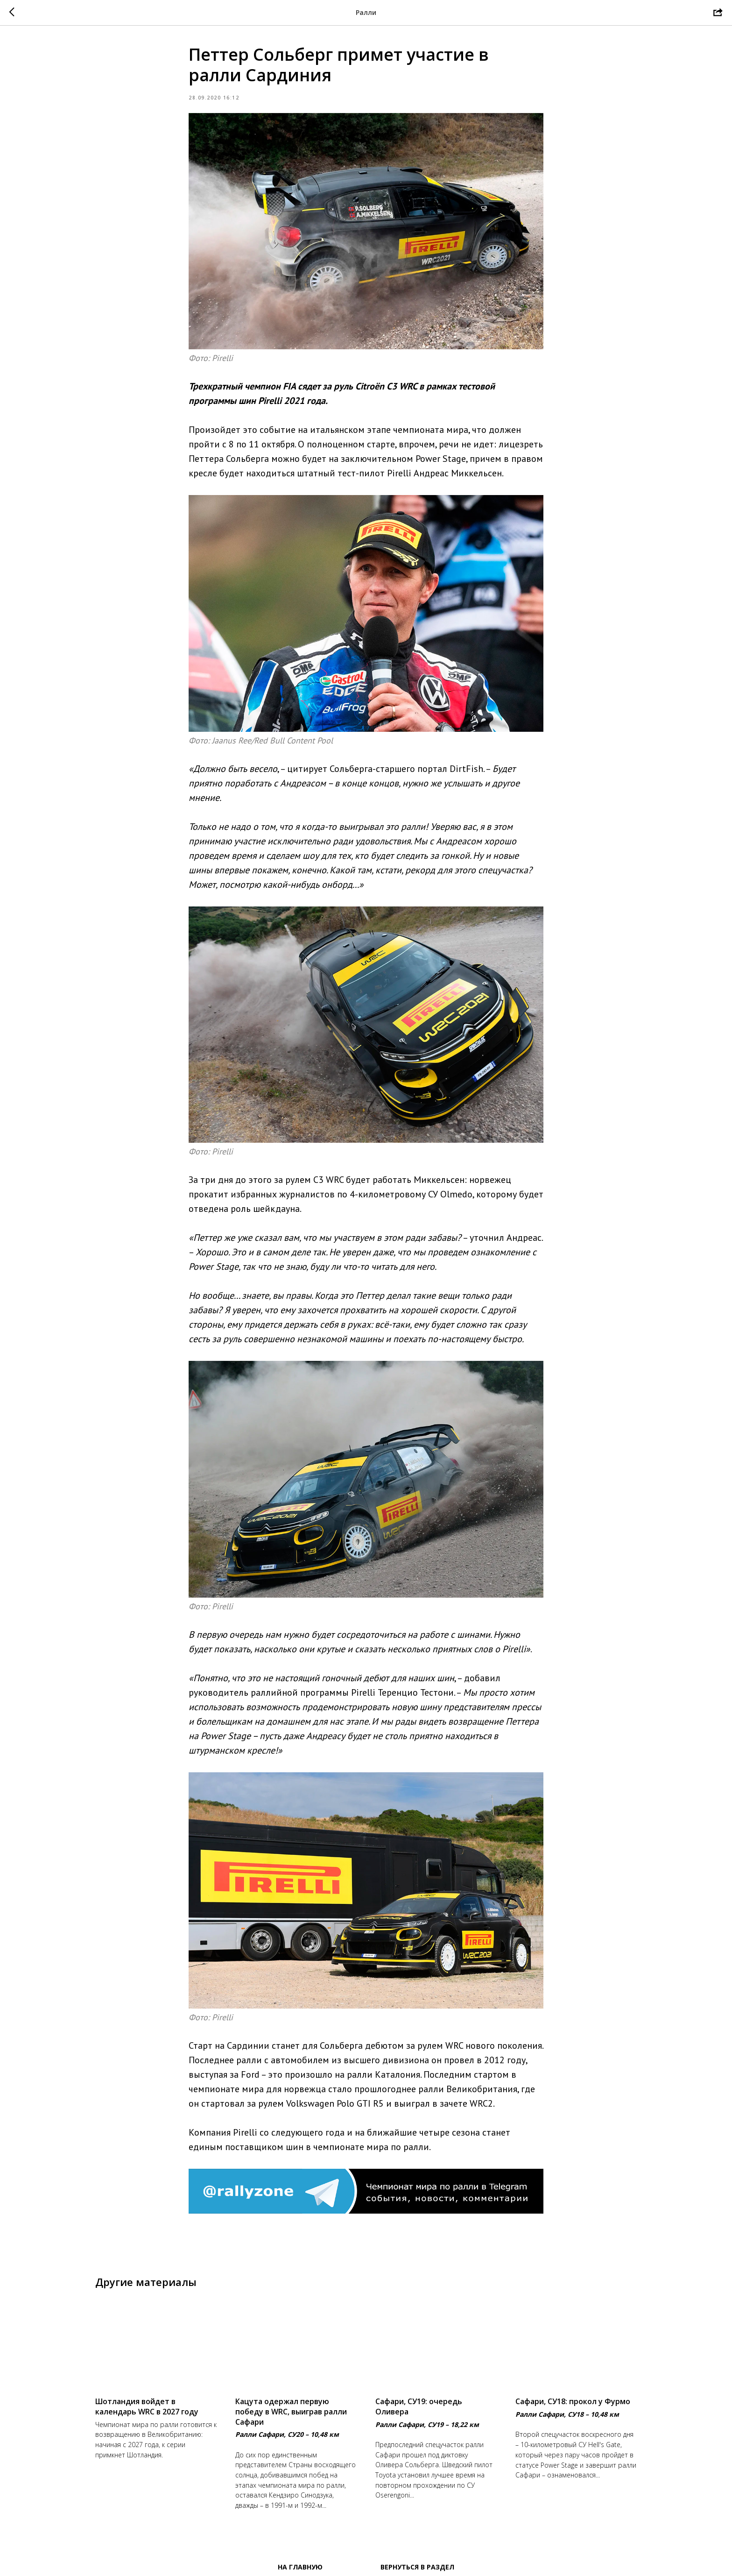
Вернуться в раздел (417, 2566)
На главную (300, 2566)
